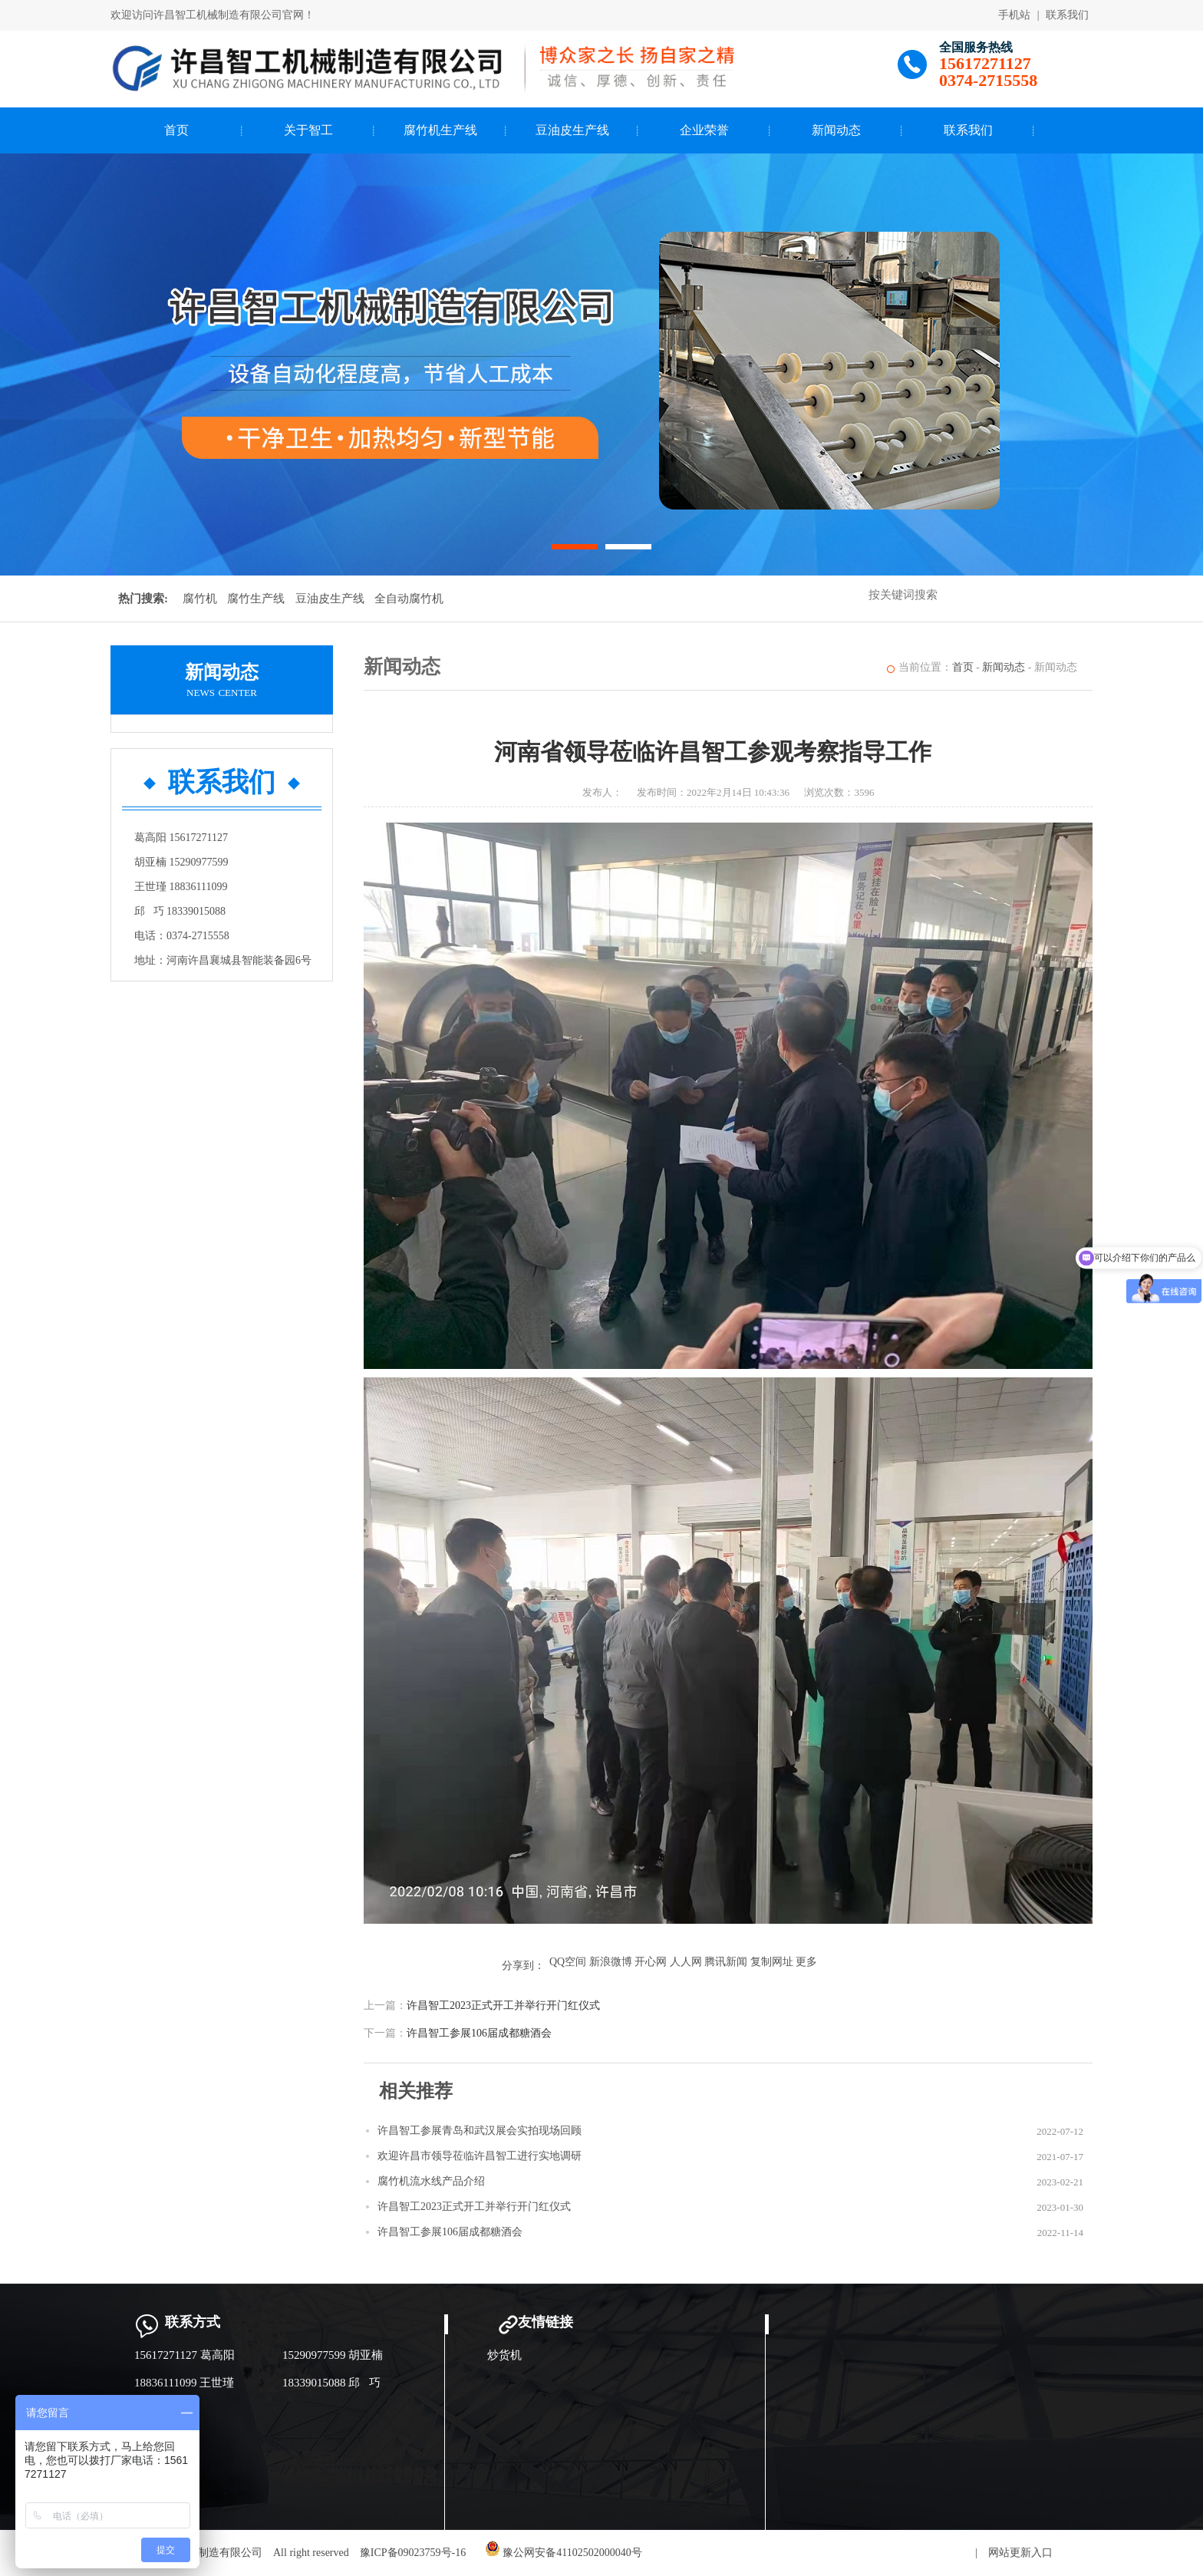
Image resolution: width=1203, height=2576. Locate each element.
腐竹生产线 (256, 598)
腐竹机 (200, 598)
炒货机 (504, 2355)
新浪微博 (610, 1961)
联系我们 (1067, 15)
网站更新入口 (1020, 2552)
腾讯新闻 (725, 1961)
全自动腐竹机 (408, 598)
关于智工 (308, 130)
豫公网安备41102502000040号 (563, 2552)
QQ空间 (567, 1961)
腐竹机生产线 (440, 130)
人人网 (686, 1961)
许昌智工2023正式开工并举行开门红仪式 (503, 2005)
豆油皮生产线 (572, 130)
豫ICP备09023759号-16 (413, 2552)
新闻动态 (836, 130)
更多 (806, 1961)
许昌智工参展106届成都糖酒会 (479, 2033)
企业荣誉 (704, 130)
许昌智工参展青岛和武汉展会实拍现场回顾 (479, 2130)
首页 (176, 130)
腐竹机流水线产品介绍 (431, 2181)
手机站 (1014, 15)
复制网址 (771, 1961)
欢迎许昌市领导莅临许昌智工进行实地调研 (479, 2156)
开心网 (650, 1961)
